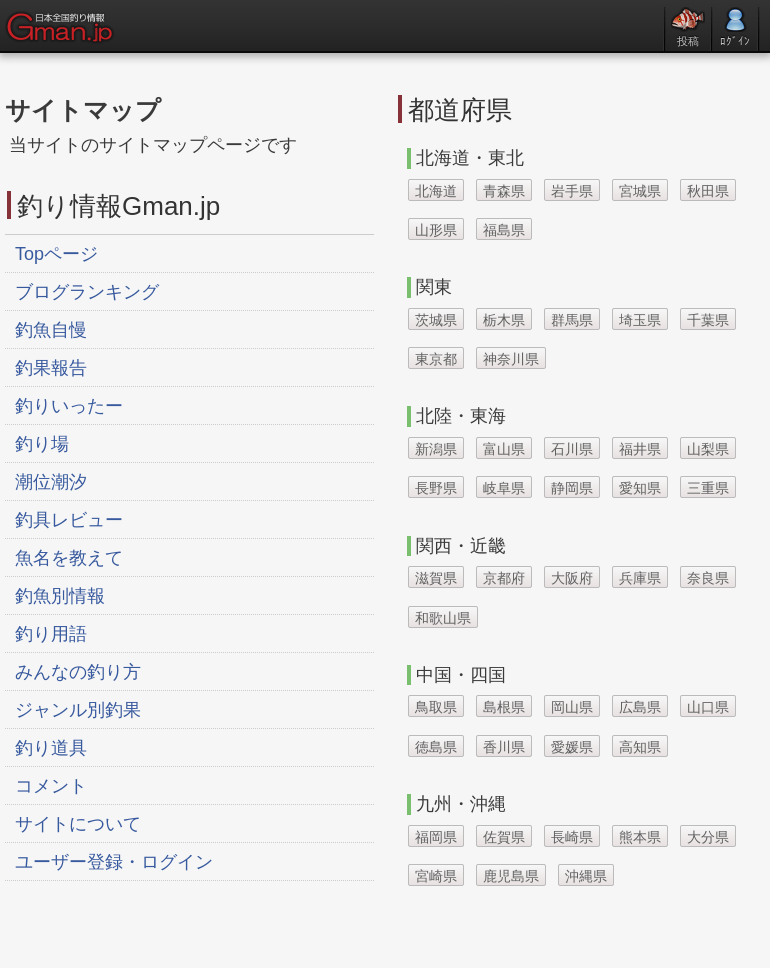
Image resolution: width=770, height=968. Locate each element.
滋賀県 (436, 578)
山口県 (708, 707)
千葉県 (708, 320)
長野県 (436, 488)
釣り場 (42, 444)
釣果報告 (51, 368)
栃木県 (504, 320)
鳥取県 (436, 707)
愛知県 (640, 488)
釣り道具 (51, 748)
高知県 (640, 747)
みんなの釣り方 (78, 672)
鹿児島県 (511, 876)
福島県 (504, 230)
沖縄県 (586, 876)
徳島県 (436, 747)
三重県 (708, 488)
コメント (51, 786)
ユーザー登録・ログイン (114, 862)
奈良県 (708, 578)
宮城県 (640, 191)
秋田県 (708, 191)
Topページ (56, 254)
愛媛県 (572, 747)
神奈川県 (511, 359)
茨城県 (436, 320)
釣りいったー (69, 406)
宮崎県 (436, 876)
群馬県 (572, 320)
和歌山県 (443, 618)
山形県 (436, 230)
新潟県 (436, 449)
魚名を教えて (69, 558)
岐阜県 (504, 488)
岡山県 (572, 707)
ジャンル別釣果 (78, 710)
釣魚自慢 (51, 330)
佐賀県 (504, 837)
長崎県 (572, 837)
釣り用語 (51, 634)
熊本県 (640, 837)
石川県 (572, 449)
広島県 (640, 707)
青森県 (504, 191)
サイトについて (78, 824)
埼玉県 (640, 320)
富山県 (504, 449)
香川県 (504, 747)
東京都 (436, 359)
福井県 (640, 449)
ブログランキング (87, 292)
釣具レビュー (69, 520)
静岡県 (572, 488)
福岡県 (436, 837)
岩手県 (572, 191)
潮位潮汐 (51, 482)
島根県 (504, 707)
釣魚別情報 (60, 596)
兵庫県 (640, 578)
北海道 (436, 191)
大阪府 (572, 578)
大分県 (708, 837)
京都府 (504, 578)
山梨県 (708, 449)
